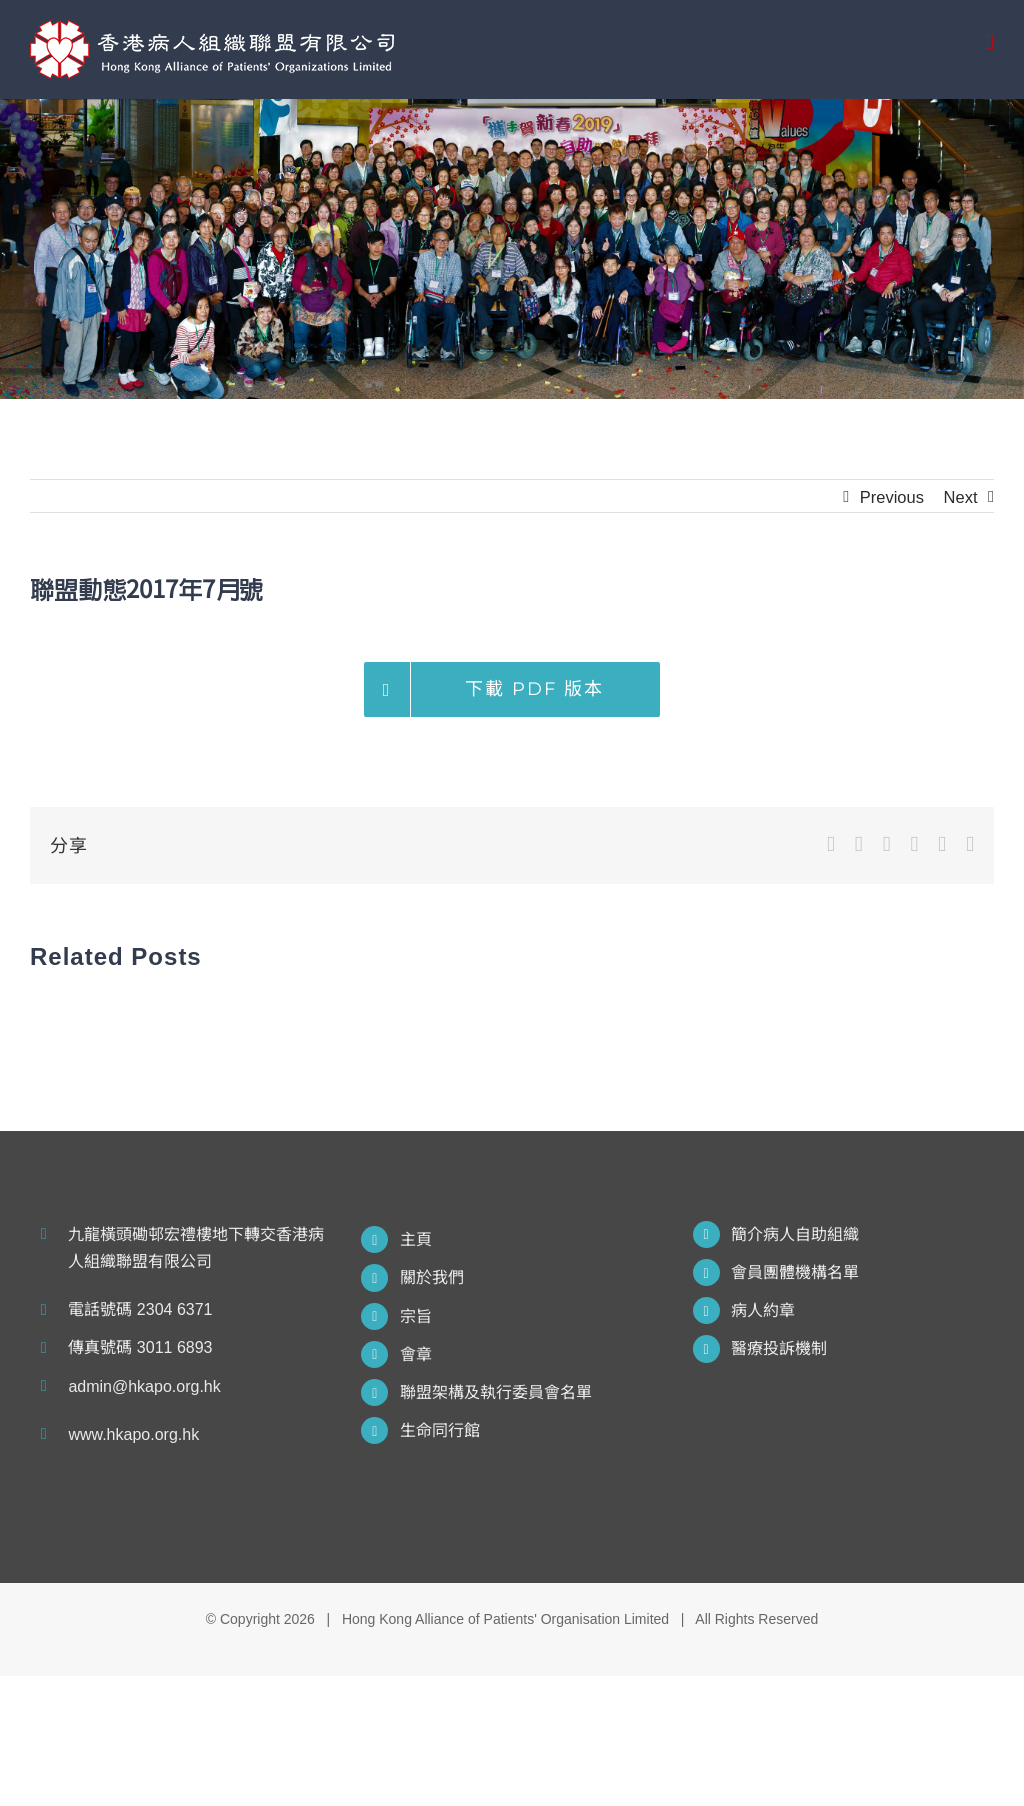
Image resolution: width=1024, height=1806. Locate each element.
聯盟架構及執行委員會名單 (496, 1392)
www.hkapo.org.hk (133, 1434)
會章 (416, 1354)
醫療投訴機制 (779, 1348)
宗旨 (416, 1316)
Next (961, 497)
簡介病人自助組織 (795, 1234)
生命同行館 (440, 1430)
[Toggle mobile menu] (990, 42)
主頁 (416, 1239)
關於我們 (432, 1277)
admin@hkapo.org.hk (144, 1386)
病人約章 (763, 1310)
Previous (892, 497)
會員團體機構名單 (795, 1272)
